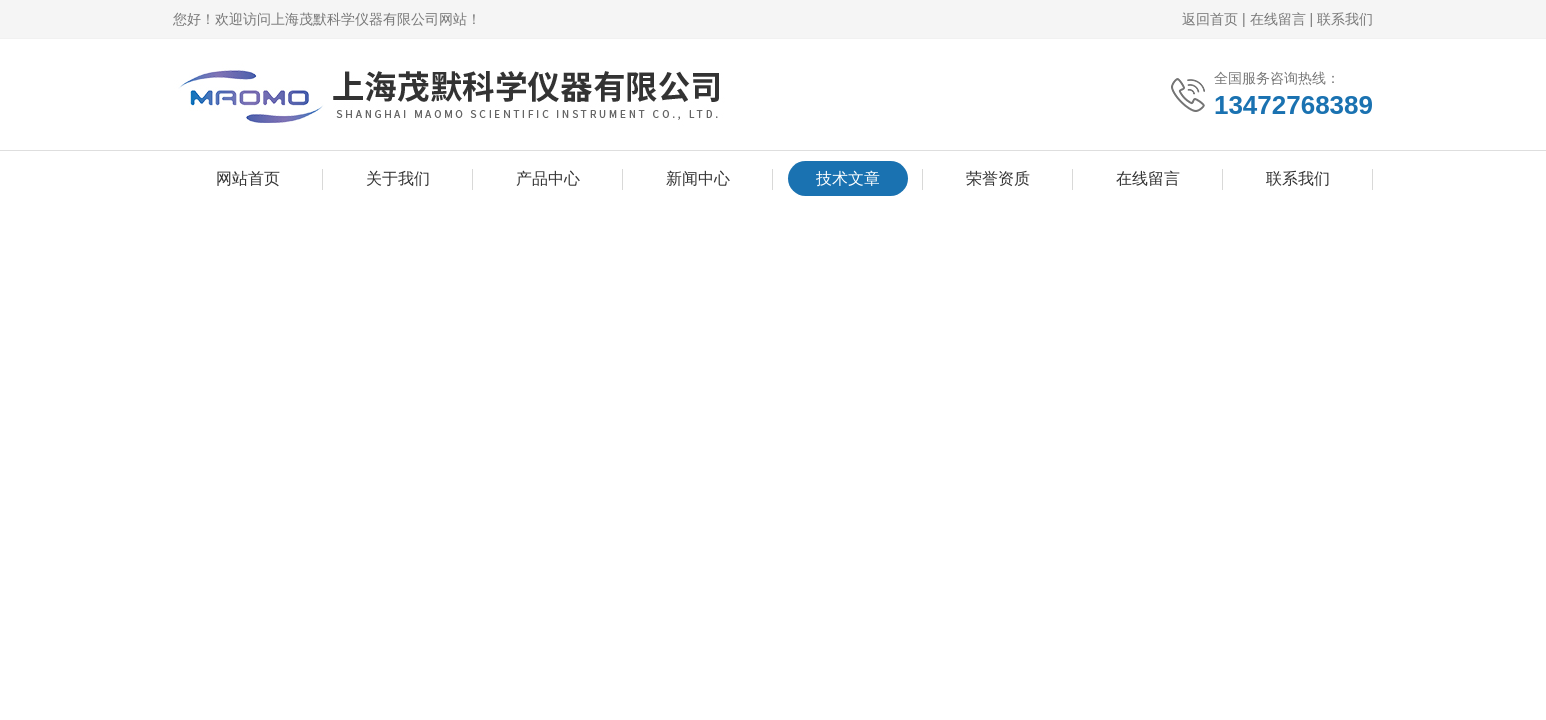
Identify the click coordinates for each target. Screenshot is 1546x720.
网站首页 (248, 178)
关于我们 (398, 178)
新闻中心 (698, 178)
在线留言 (1278, 19)
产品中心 (548, 178)
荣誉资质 (998, 178)
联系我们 (1345, 19)
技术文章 (848, 178)
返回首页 (1210, 19)
